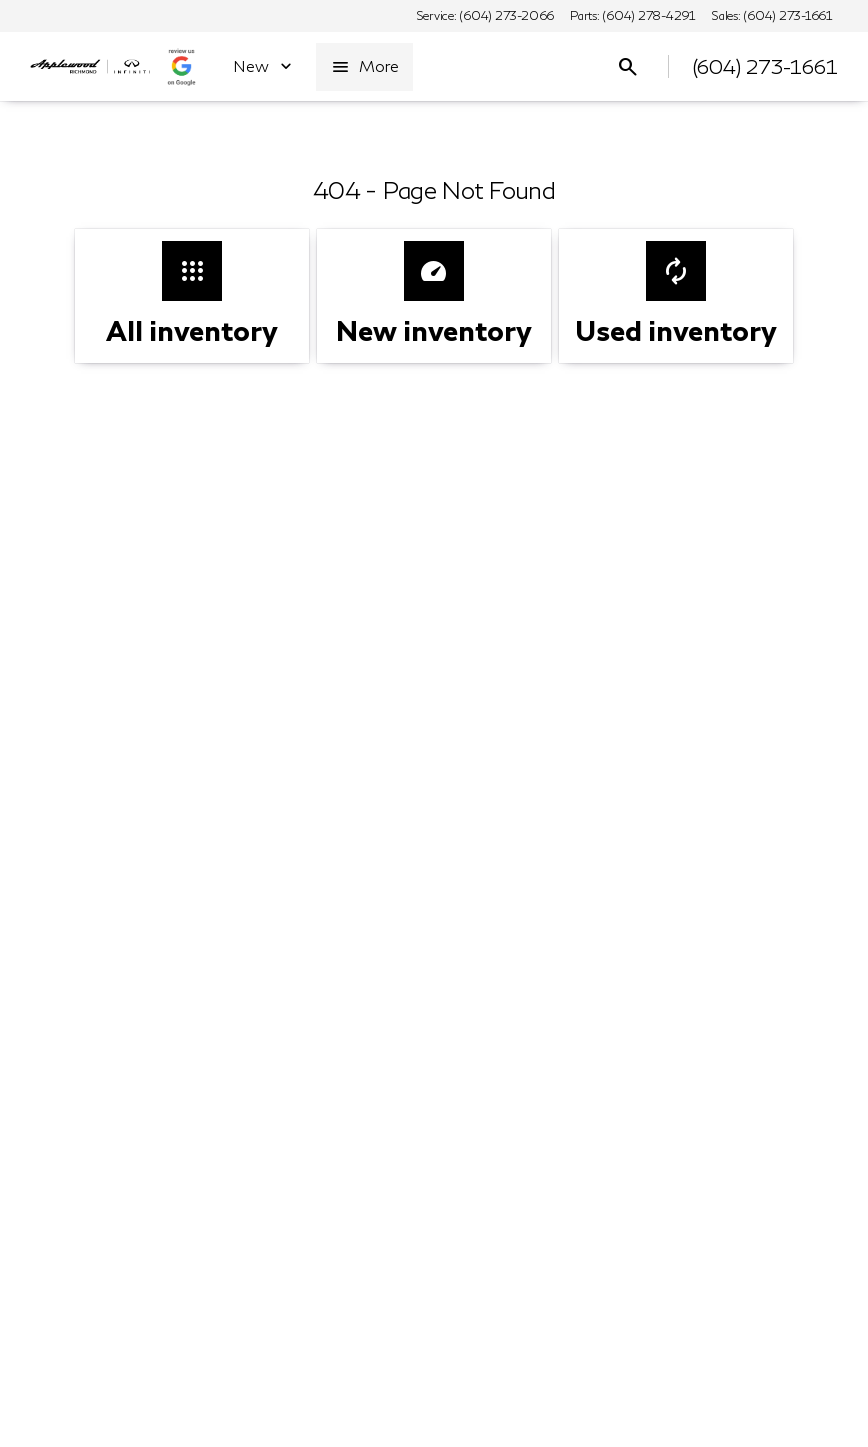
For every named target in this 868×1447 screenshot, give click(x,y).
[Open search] (628, 67)
